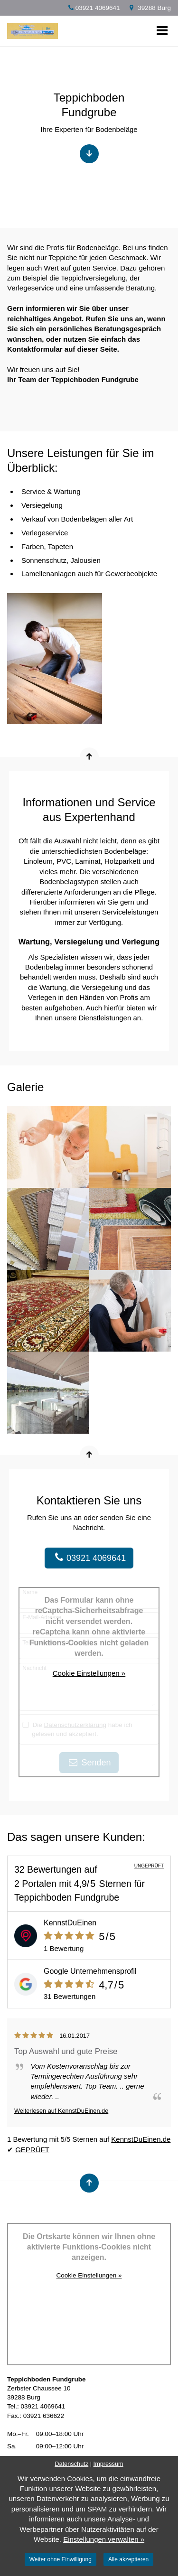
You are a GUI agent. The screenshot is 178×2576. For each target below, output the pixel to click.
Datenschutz (71, 2463)
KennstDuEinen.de (140, 2139)
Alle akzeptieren (128, 2559)
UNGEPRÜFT (149, 1865)
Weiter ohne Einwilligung (60, 2559)
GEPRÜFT (32, 2150)
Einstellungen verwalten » (103, 2539)
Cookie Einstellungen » (89, 1673)
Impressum (108, 2463)
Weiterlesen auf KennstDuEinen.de (61, 2110)
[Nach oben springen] (89, 756)
